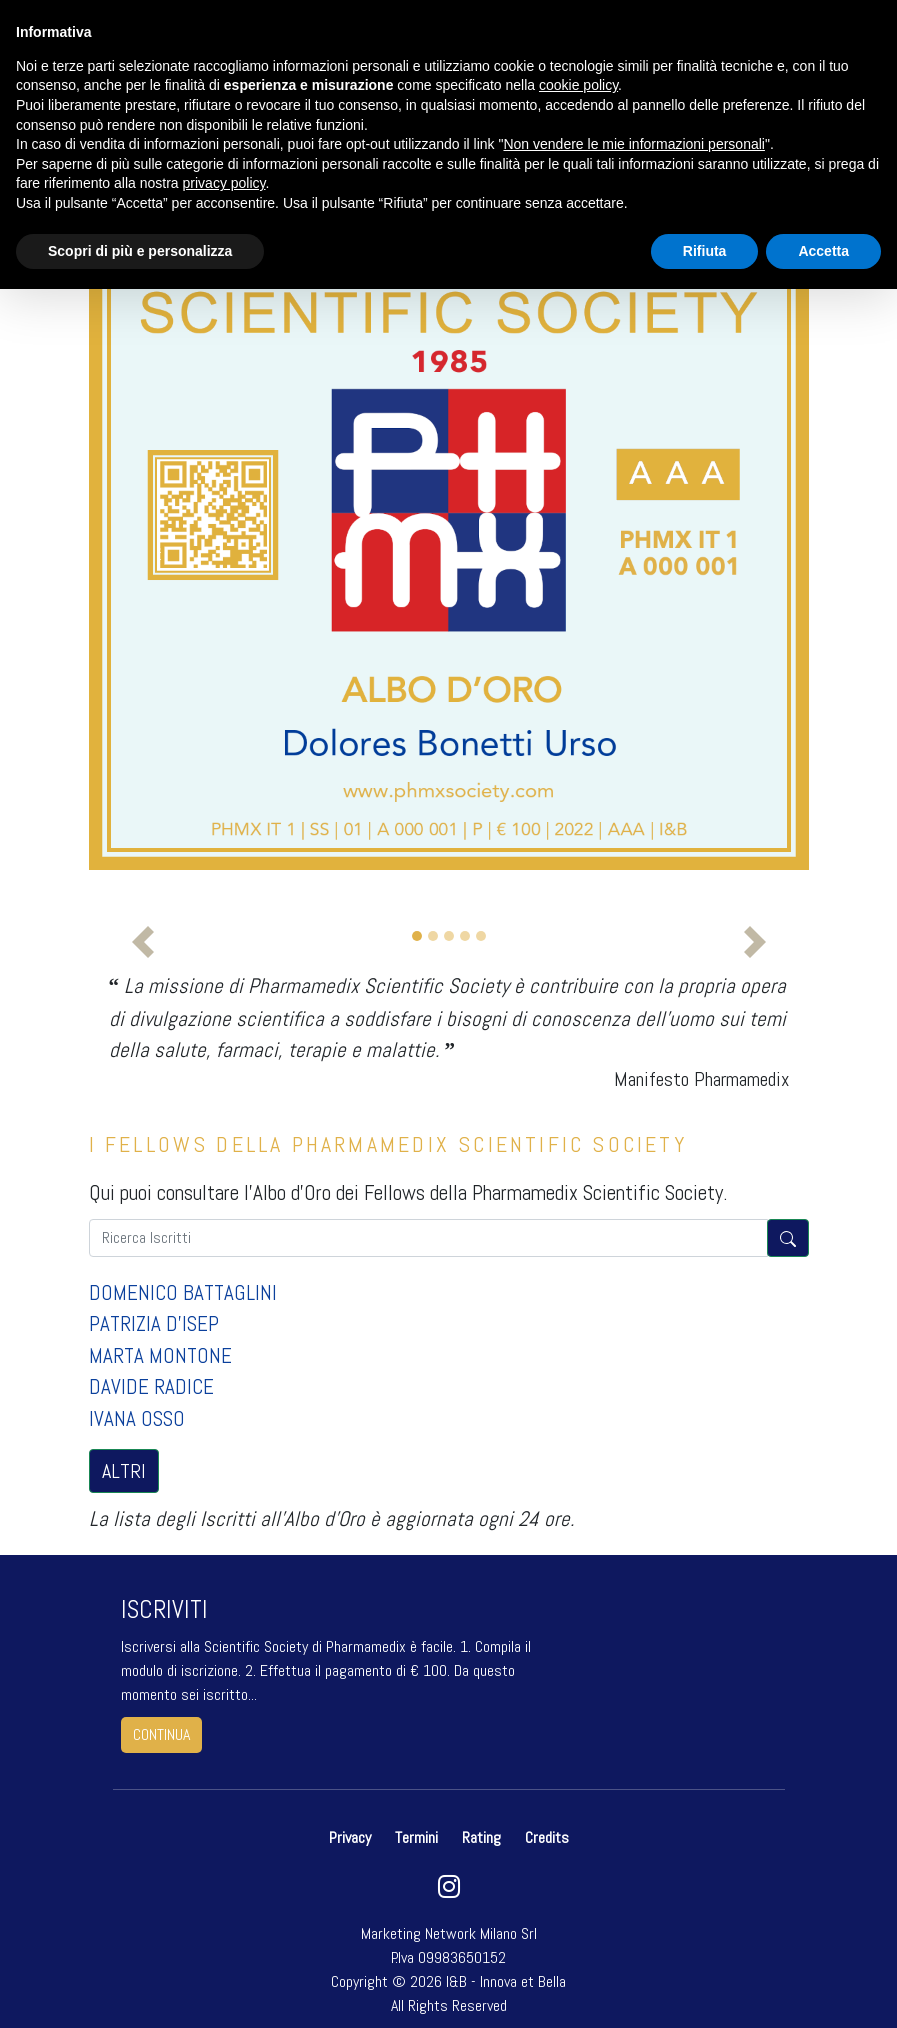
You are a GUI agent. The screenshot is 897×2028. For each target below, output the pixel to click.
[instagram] (448, 1891)
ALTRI (124, 1471)
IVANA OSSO (137, 1418)
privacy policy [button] (224, 183)
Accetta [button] (823, 251)
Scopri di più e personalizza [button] (140, 251)
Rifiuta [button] (705, 251)
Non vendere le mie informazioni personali (633, 144)
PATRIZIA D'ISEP (154, 1323)
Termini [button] (416, 1837)
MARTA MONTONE (160, 1355)
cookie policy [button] (578, 85)
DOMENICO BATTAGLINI (183, 1292)
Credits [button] (547, 1837)
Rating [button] (481, 1837)
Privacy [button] (352, 1837)
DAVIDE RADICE (151, 1386)
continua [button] (161, 1734)
